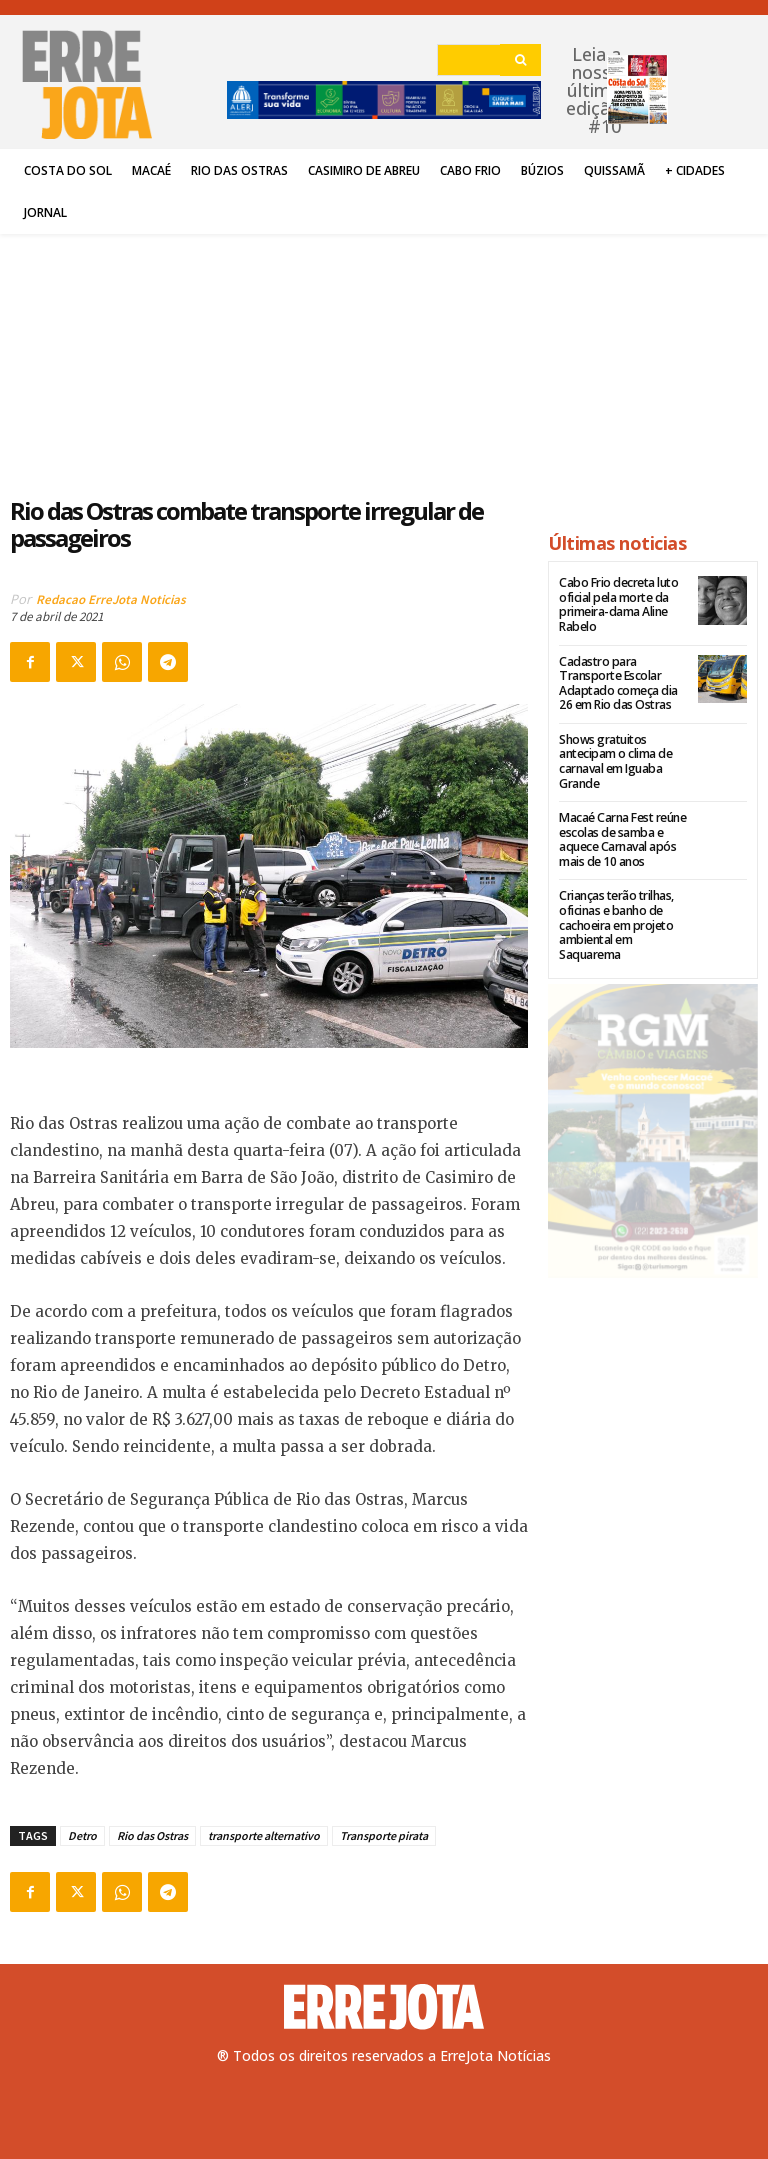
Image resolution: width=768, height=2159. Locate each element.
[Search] (520, 60)
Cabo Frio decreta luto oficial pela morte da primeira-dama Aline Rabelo (617, 604)
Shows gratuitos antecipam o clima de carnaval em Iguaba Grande (614, 759)
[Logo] (384, 2007)
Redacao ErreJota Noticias (111, 599)
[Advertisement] (269, 354)
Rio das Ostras (152, 1835)
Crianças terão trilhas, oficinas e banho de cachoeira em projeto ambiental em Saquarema (616, 921)
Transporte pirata (384, 1835)
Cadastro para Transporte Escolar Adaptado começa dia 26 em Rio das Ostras (616, 682)
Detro (82, 1835)
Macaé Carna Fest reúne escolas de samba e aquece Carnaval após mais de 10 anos (621, 837)
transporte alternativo (264, 1835)
